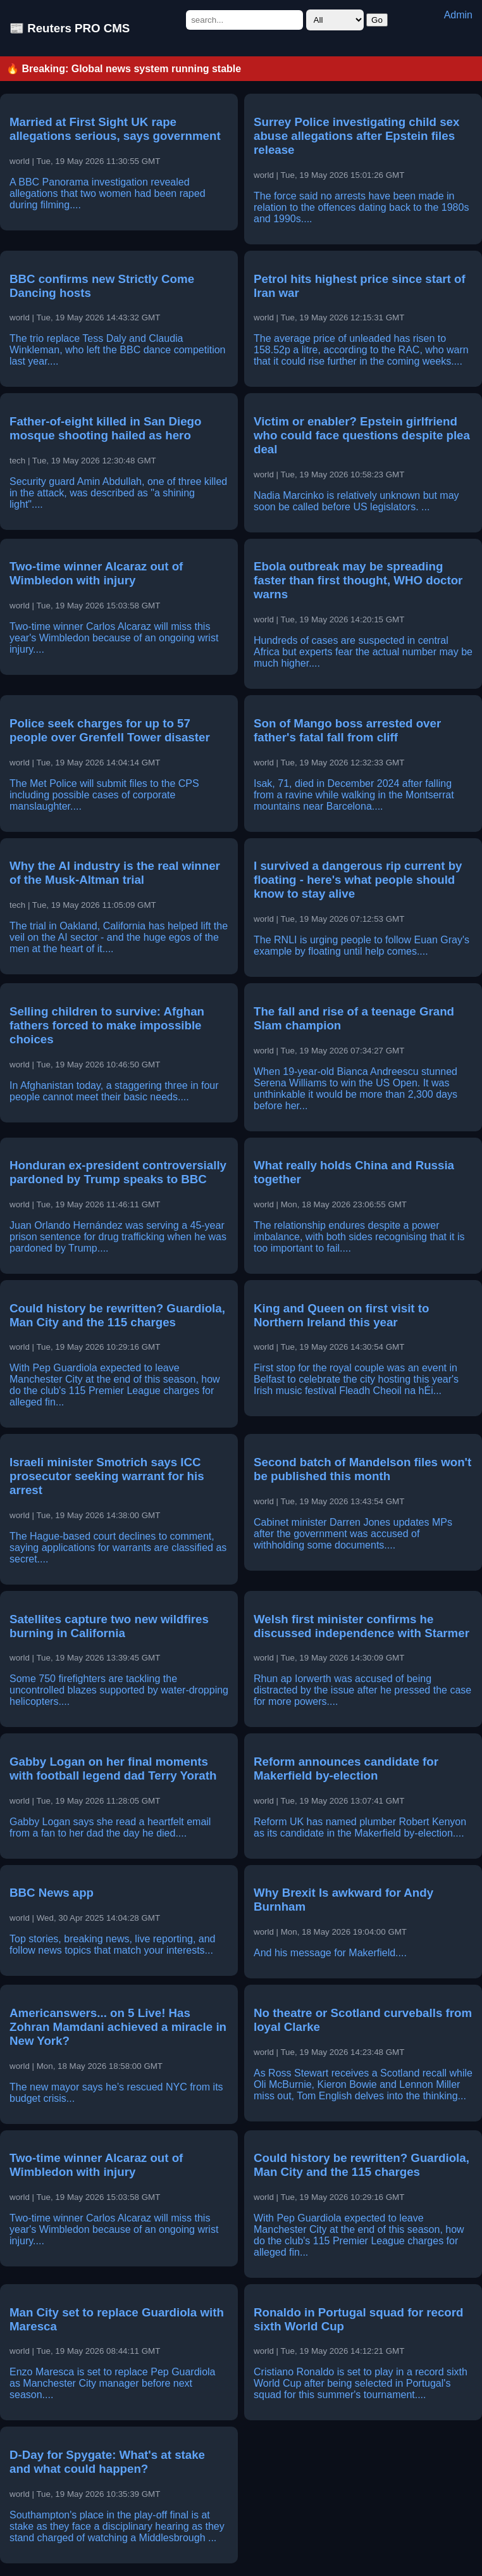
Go (377, 20)
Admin (458, 14)
